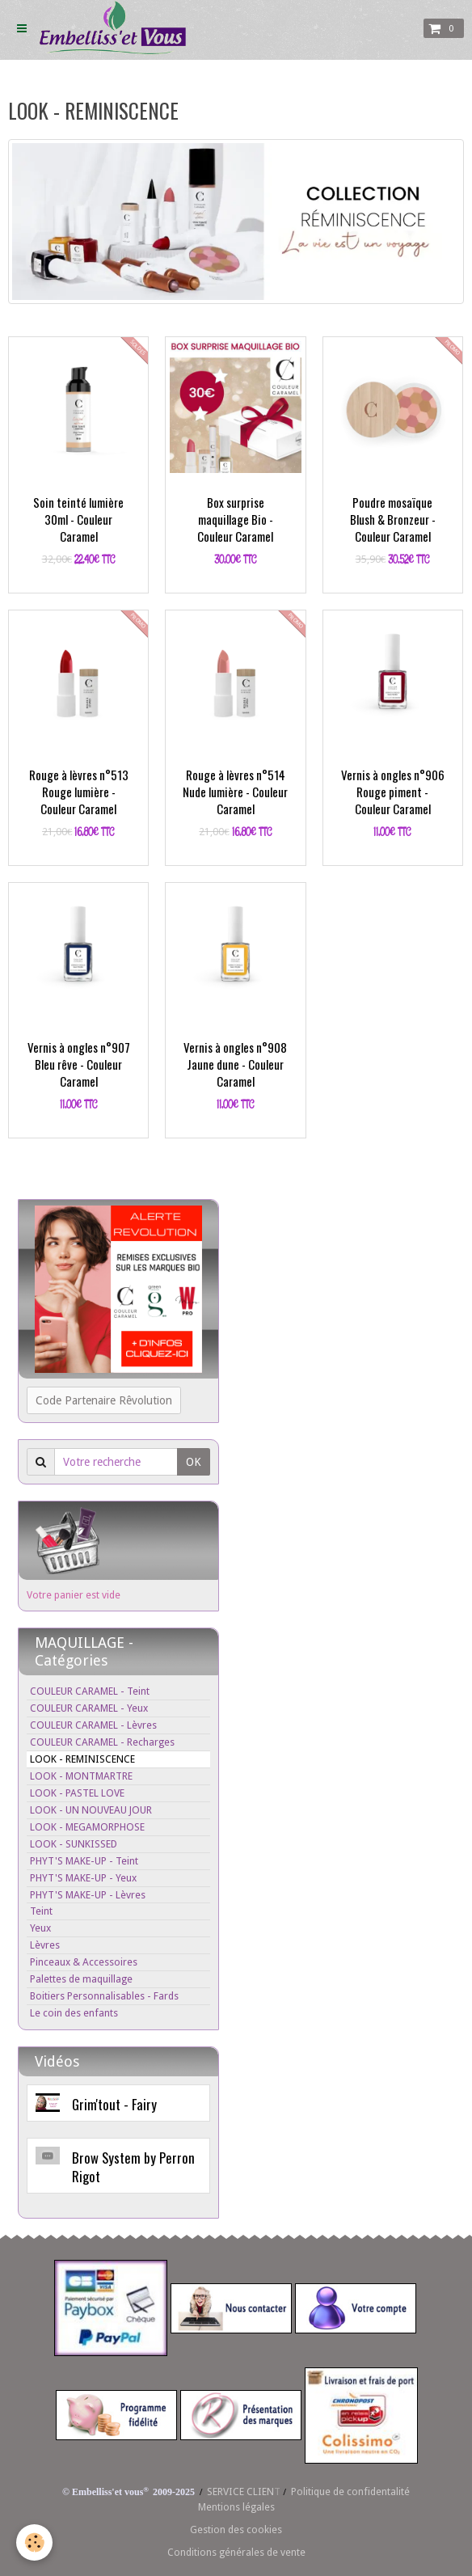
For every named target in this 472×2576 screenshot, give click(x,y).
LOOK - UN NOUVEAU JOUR (91, 1810)
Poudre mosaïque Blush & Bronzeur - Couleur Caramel (393, 519)
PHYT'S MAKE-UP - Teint (84, 1861)
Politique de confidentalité (350, 2491)
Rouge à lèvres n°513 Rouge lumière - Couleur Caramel (79, 791)
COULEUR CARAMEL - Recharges (102, 1742)
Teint (41, 1911)
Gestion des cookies (236, 2529)
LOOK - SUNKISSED (73, 1844)
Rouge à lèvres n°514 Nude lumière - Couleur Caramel (235, 791)
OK (193, 1461)
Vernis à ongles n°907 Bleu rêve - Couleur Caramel (78, 1064)
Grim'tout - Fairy (114, 2104)
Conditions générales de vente (236, 2552)
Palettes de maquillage (81, 1979)
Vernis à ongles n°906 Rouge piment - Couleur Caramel (393, 791)
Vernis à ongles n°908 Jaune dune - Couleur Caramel (235, 1064)
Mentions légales (236, 2507)
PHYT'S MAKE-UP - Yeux (83, 1878)
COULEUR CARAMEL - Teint (90, 1691)
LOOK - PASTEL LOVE (77, 1793)
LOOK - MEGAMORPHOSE (87, 1827)
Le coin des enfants (74, 2013)
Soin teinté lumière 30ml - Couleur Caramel (78, 519)
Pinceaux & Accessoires (83, 1962)
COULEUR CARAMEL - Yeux (89, 1708)
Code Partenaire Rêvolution (104, 1400)
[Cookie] (34, 2542)
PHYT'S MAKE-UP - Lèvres (87, 1895)
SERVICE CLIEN (240, 2491)
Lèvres (45, 1945)
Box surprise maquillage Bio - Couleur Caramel (235, 519)
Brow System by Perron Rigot (133, 2166)
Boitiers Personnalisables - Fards (104, 1996)
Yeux (40, 1928)
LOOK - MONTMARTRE (81, 1776)
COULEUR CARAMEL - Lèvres (93, 1725)
